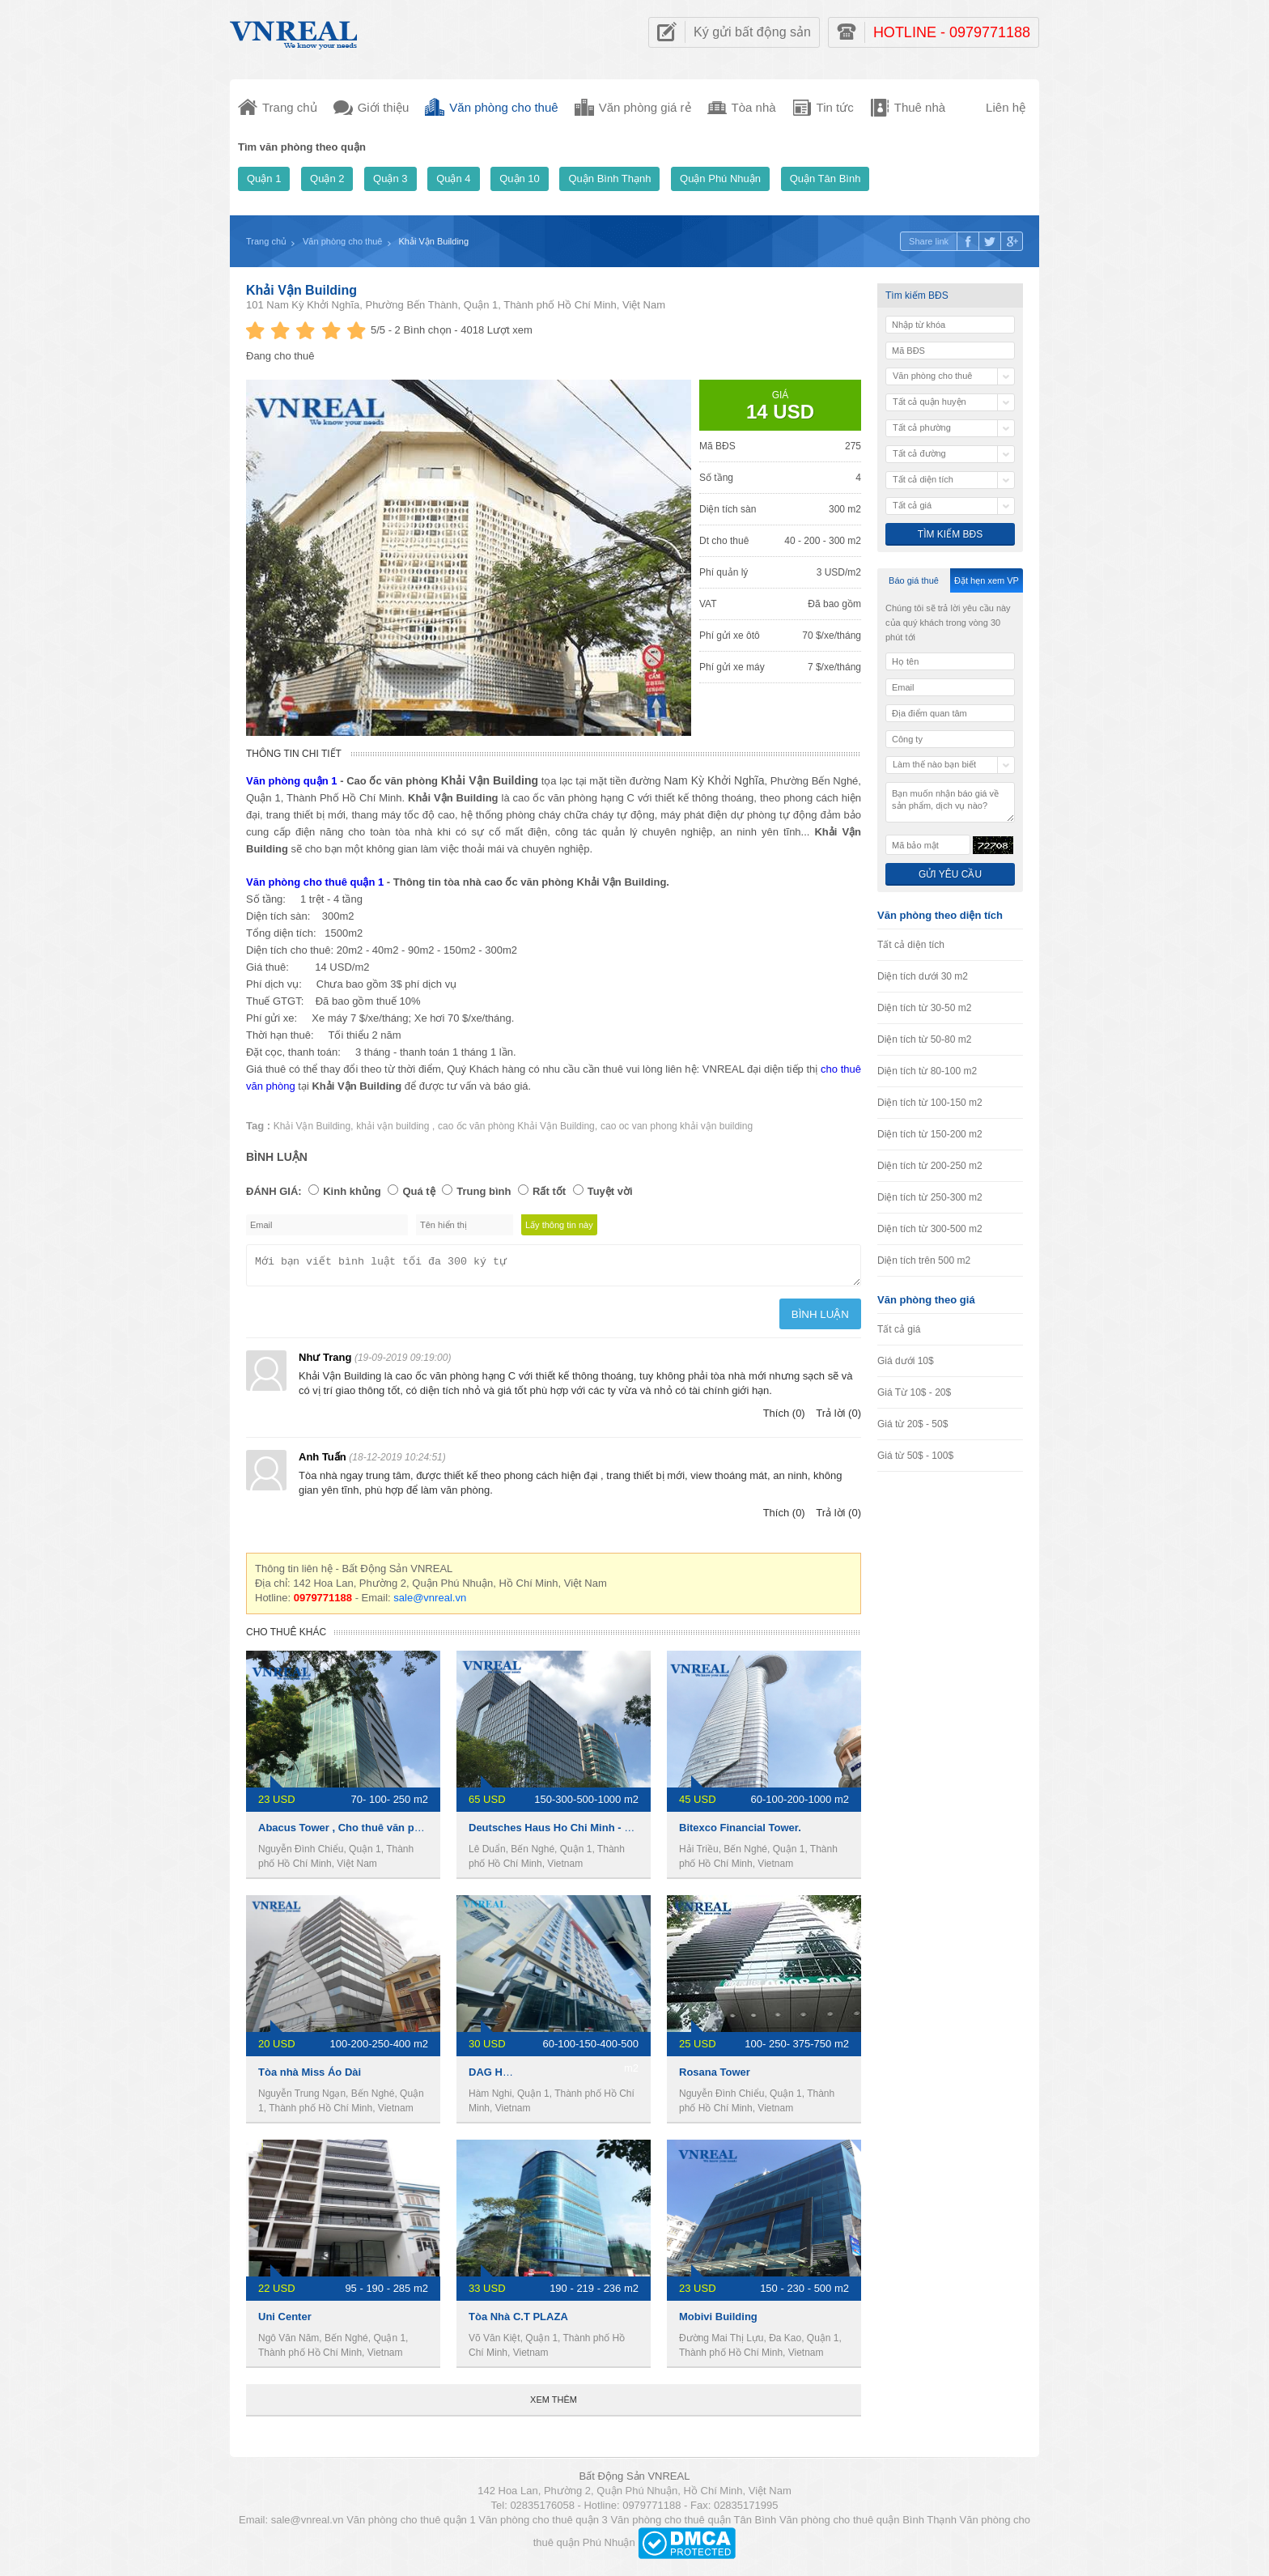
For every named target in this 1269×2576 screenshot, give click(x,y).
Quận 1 (264, 178)
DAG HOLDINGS (509, 2077)
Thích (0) (784, 1418)
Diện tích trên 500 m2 (923, 1260)
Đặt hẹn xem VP (986, 580)
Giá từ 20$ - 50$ (912, 1424)
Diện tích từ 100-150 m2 (930, 1102)
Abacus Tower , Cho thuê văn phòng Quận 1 (368, 1832)
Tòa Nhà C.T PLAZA (518, 2321)
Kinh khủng (352, 1191)
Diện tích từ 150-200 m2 (930, 1134)
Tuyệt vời (610, 1191)
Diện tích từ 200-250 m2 (930, 1165)
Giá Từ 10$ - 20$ (914, 1392)
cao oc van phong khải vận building (677, 1126)
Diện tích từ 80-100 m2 (927, 1071)
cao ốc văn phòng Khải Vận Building (516, 1126)
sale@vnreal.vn (429, 1602)
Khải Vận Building (301, 290)
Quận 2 (327, 178)
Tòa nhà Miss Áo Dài (309, 2077)
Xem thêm (553, 2404)
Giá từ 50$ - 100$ (915, 1455)
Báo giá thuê (914, 580)
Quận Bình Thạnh (609, 178)
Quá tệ (418, 1191)
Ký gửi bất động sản (752, 32)
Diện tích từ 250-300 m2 (930, 1197)
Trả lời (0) (838, 1418)
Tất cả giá (898, 1329)
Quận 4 (453, 178)
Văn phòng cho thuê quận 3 (543, 2525)
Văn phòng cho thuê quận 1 (315, 882)
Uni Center (285, 2321)
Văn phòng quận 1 (291, 781)
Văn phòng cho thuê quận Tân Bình (693, 2525)
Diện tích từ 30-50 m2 (924, 1008)
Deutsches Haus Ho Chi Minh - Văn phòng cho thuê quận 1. (617, 1832)
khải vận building (393, 1126)
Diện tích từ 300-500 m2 (930, 1229)
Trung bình (483, 1191)
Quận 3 (390, 178)
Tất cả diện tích (910, 944)
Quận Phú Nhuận (720, 178)
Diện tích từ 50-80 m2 (924, 1039)
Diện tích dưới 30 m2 (922, 976)
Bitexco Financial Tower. (740, 1832)
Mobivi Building (718, 2321)
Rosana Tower (714, 2077)
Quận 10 (519, 178)
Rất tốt (549, 1191)
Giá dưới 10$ (905, 1361)
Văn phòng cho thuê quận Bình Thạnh (868, 2525)
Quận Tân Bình (825, 178)
